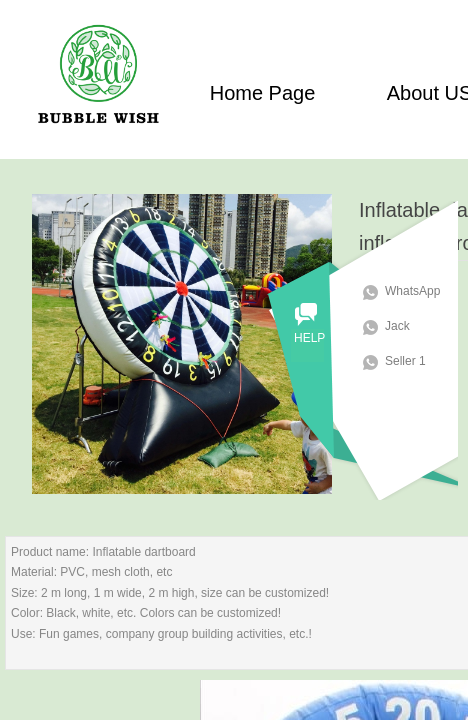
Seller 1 (413, 361)
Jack (405, 326)
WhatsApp (420, 291)
